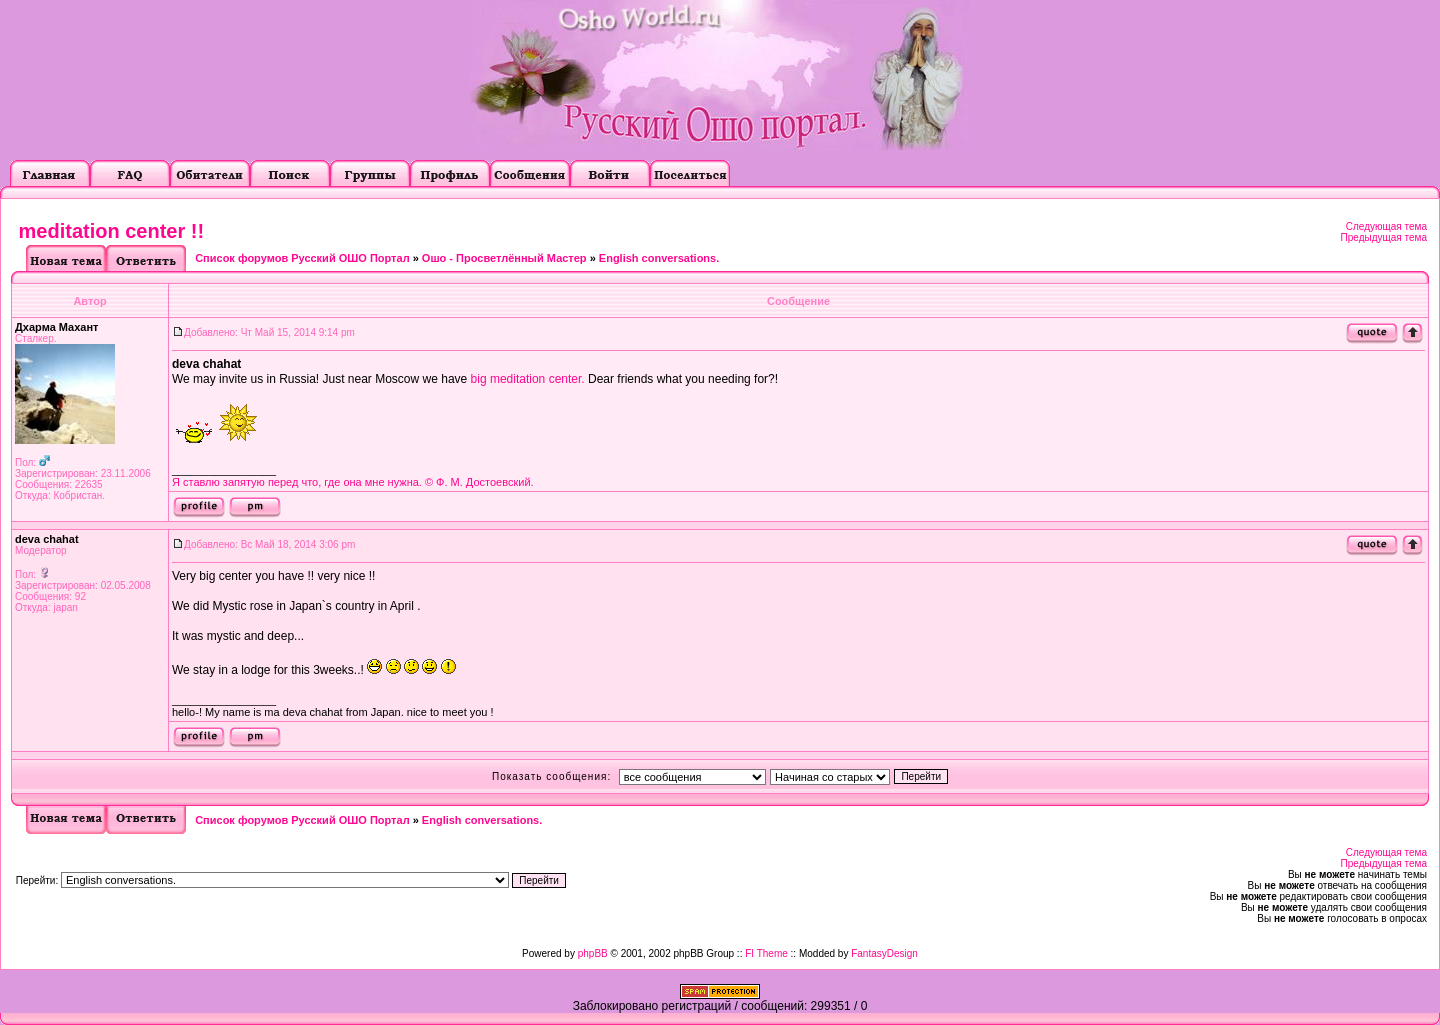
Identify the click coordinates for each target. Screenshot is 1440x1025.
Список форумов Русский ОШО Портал (302, 258)
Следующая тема (1386, 226)
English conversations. (659, 258)
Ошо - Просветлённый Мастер (504, 258)
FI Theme (766, 953)
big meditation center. (528, 379)
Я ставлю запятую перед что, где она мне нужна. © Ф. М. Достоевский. (353, 482)
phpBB (593, 953)
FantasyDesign (884, 953)
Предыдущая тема (1384, 237)
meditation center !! (112, 231)
